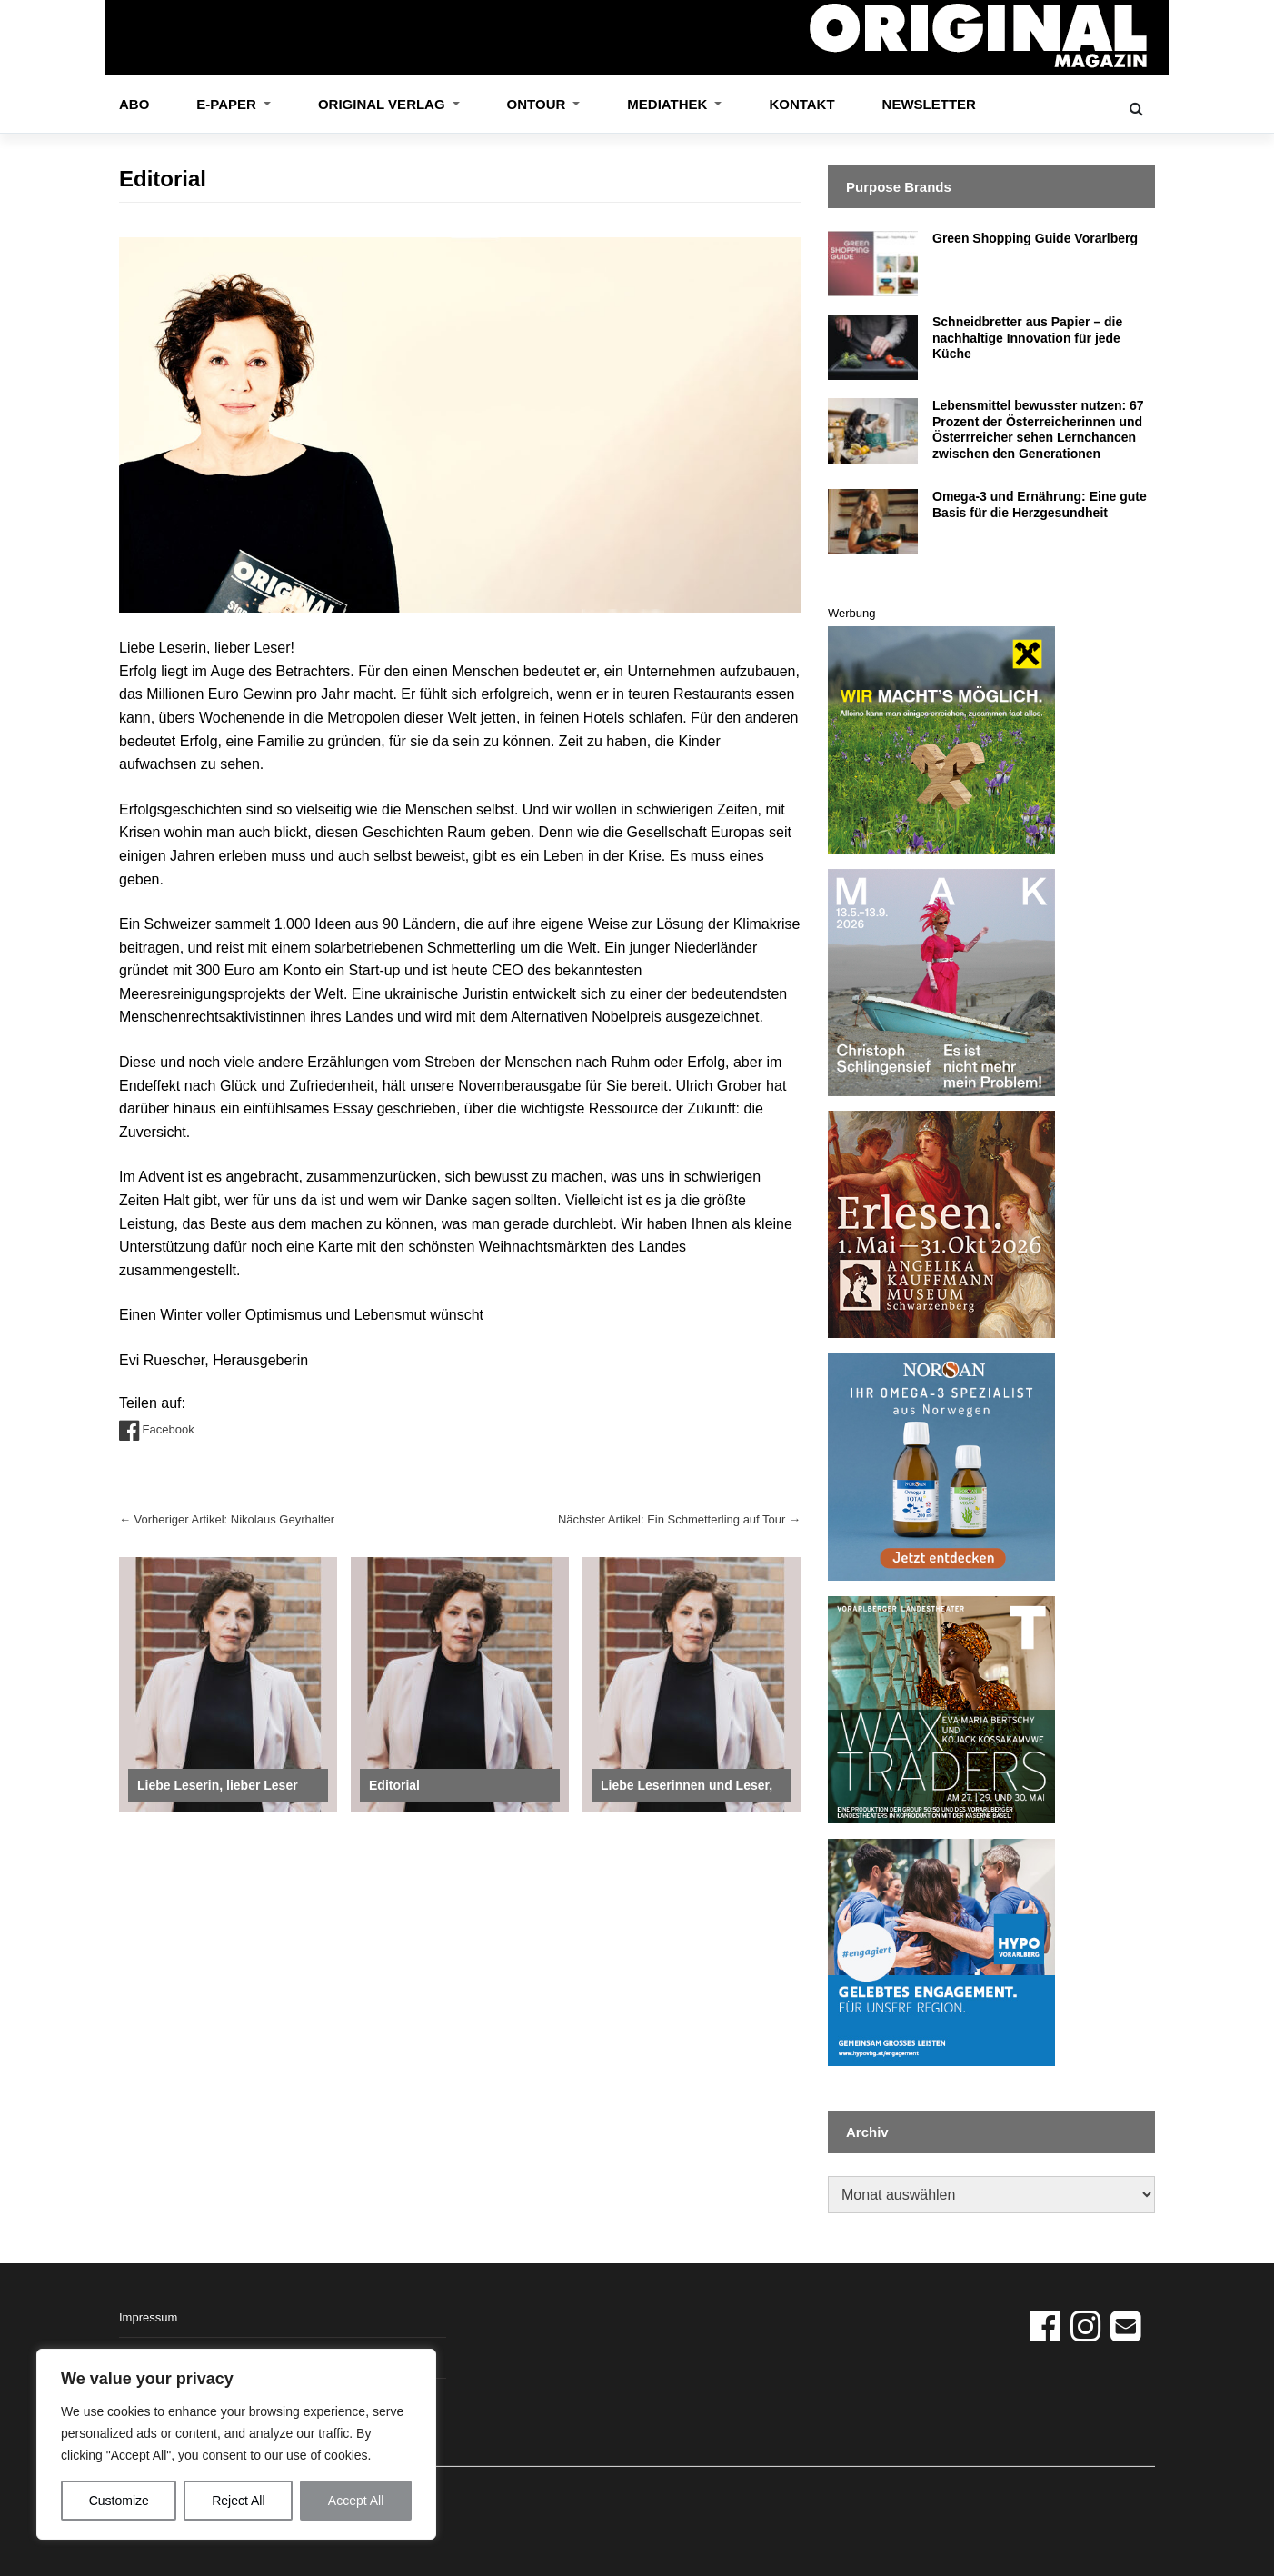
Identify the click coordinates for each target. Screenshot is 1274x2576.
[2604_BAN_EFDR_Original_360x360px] (941, 1951)
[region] (236, 2444)
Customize (119, 2500)
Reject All (238, 2500)
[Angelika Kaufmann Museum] (941, 1224)
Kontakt (801, 104)
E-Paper (228, 104)
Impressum (148, 2317)
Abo (134, 104)
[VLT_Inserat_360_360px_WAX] (941, 1708)
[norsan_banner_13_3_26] (941, 1466)
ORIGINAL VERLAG (383, 104)
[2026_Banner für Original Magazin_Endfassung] (941, 738)
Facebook (156, 1431)
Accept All (355, 2500)
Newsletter (929, 104)
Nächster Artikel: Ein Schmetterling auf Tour (679, 1519)
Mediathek (669, 104)
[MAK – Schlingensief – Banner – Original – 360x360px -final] (941, 981)
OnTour (538, 104)
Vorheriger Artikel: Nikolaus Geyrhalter (226, 1519)
